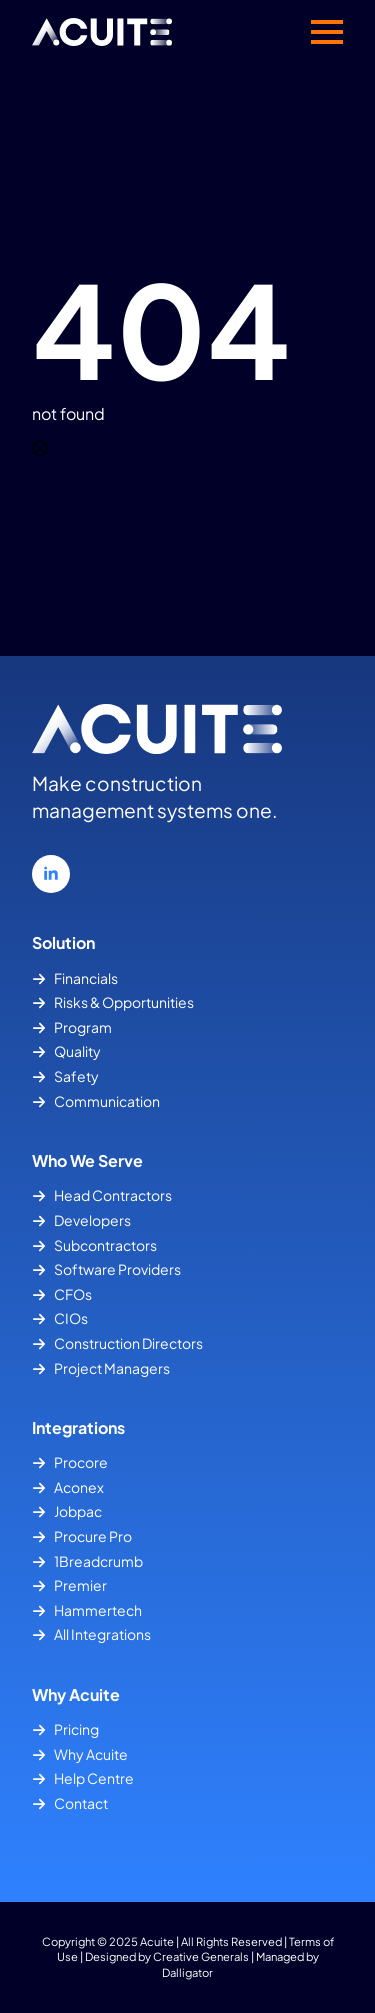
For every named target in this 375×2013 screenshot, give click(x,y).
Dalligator (187, 1972)
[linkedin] (51, 874)
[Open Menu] (327, 32)
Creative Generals (201, 1956)
